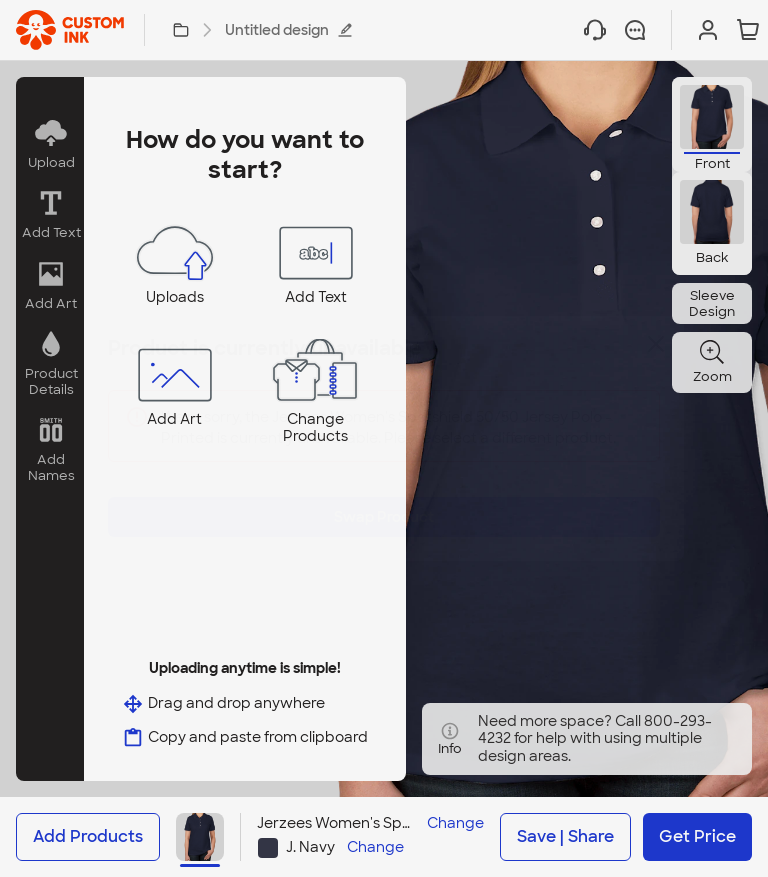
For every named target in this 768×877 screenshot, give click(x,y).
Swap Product (384, 502)
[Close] (656, 359)
